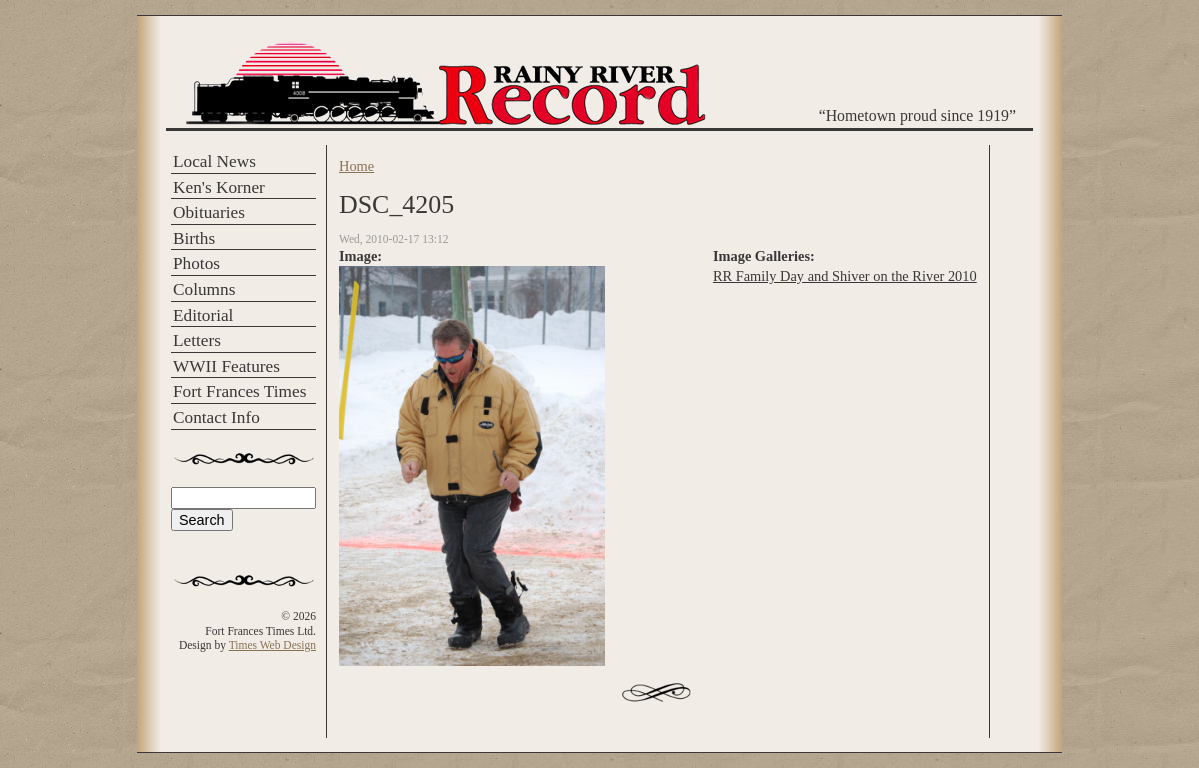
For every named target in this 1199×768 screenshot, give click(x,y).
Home (356, 166)
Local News (214, 161)
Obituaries (209, 212)
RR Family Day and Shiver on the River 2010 (845, 276)
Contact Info (216, 417)
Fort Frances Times (239, 391)
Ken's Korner (219, 187)
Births (194, 238)
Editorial (203, 315)
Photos (196, 263)
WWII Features (226, 366)
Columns (204, 289)
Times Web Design (272, 645)
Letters (197, 340)
